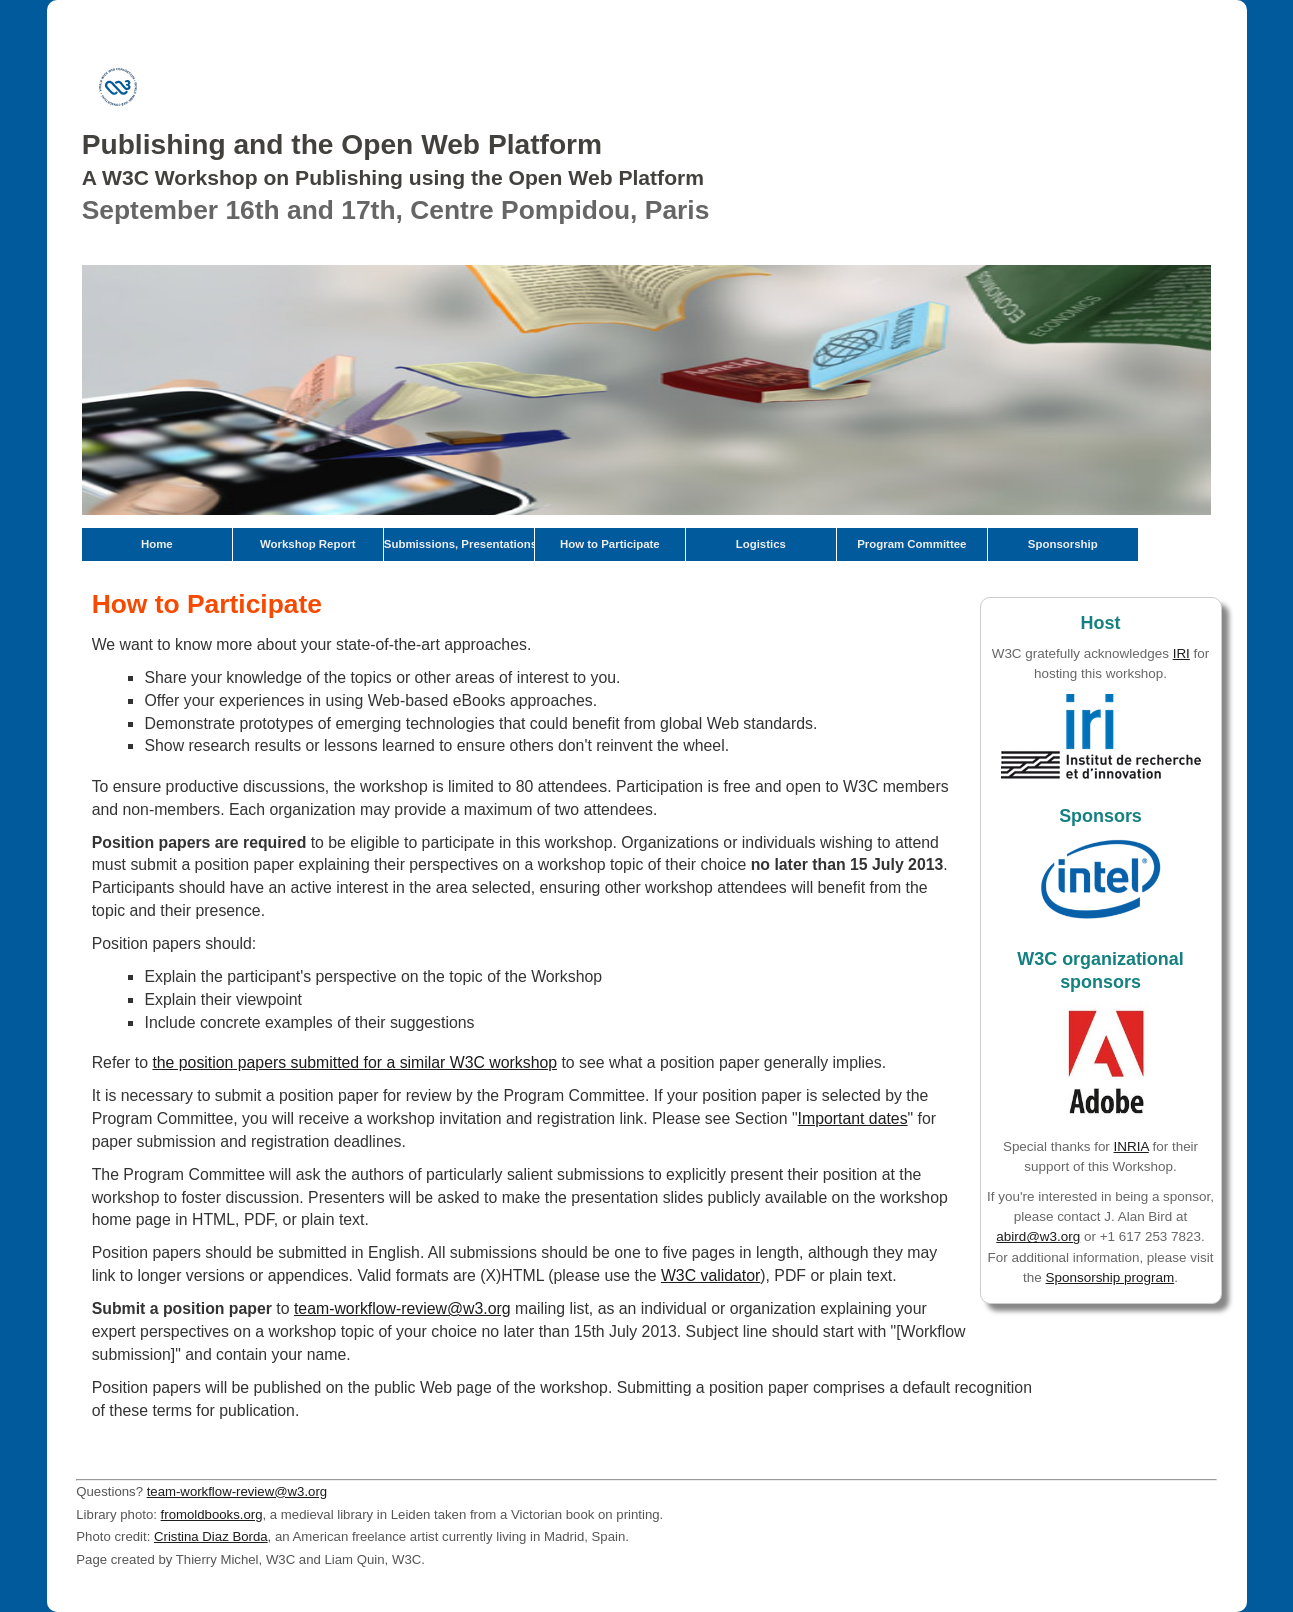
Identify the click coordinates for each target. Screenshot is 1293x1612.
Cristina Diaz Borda (211, 1536)
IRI (1181, 653)
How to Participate (610, 544)
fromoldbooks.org (212, 1514)
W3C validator (710, 1275)
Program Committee (911, 544)
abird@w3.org (1038, 1236)
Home (157, 544)
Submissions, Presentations (459, 544)
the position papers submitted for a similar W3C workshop (354, 1062)
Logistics (761, 544)
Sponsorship (1063, 544)
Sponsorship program (1110, 1277)
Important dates (853, 1118)
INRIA (1131, 1146)
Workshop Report (308, 544)
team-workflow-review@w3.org (402, 1308)
